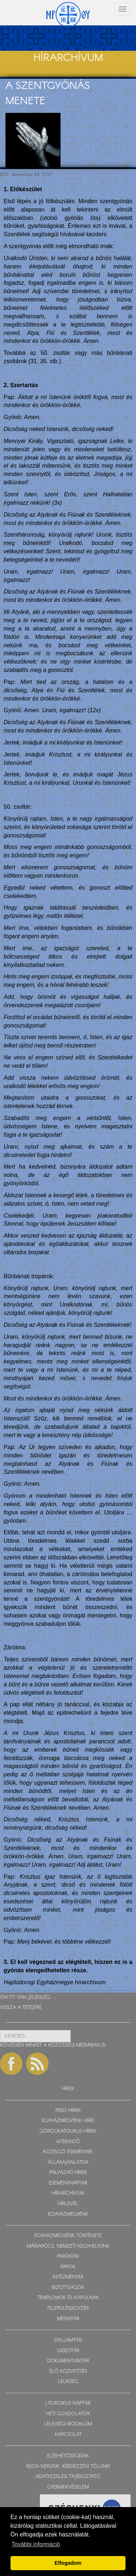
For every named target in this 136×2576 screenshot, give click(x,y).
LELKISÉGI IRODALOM (68, 2424)
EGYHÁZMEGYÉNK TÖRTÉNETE (68, 2235)
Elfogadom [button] (67, 2563)
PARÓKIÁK (68, 2256)
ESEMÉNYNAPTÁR (68, 2183)
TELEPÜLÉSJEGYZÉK (68, 2308)
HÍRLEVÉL (68, 2203)
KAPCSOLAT (68, 2434)
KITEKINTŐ (68, 2141)
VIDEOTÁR (68, 2350)
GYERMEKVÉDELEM (68, 2487)
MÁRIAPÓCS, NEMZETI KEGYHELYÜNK (68, 2246)
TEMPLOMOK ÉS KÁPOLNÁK (68, 2297)
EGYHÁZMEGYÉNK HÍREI (68, 2120)
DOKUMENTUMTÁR (68, 2361)
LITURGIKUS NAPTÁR (68, 2403)
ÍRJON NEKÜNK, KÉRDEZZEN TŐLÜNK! (68, 2466)
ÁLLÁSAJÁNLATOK (68, 2162)
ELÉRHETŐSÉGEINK (68, 2456)
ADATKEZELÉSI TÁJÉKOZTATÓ (68, 2476)
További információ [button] (36, 2544)
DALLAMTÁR (68, 2340)
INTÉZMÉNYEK (68, 2277)
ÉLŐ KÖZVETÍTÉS (68, 2371)
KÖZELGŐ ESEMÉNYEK (68, 2152)
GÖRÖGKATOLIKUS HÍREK (68, 2131)
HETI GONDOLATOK (68, 2414)
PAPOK (68, 2267)
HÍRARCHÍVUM (68, 2193)
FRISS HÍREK (68, 2110)
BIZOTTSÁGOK (68, 2287)
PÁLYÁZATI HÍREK (68, 2172)
